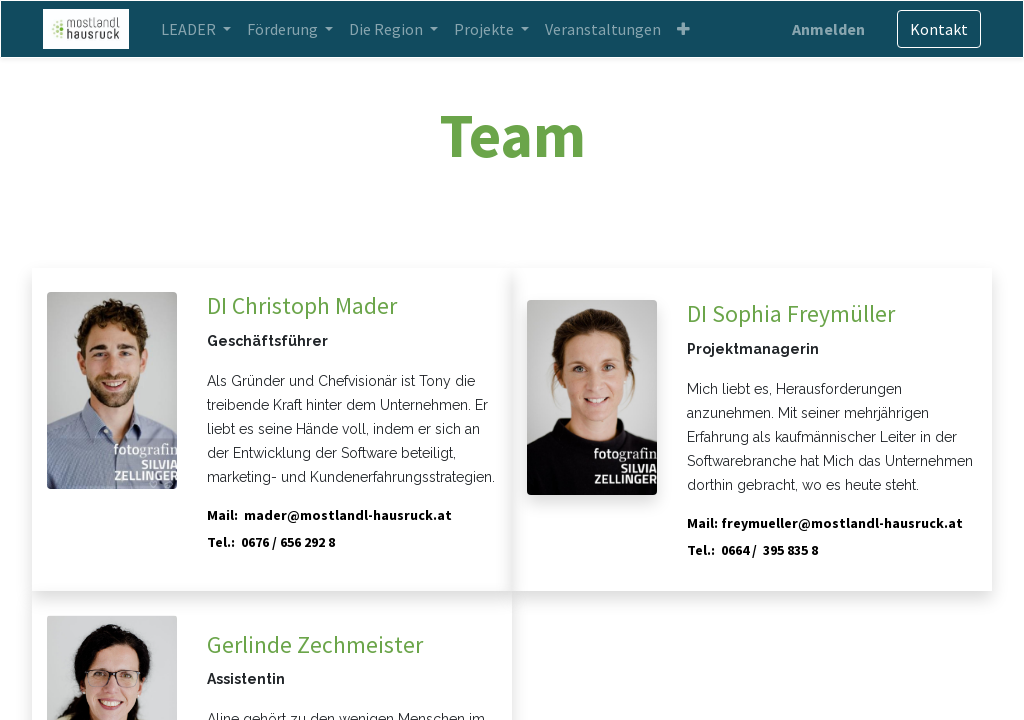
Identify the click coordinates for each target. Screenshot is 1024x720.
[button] (687, 29)
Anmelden (824, 29)
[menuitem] (607, 29)
